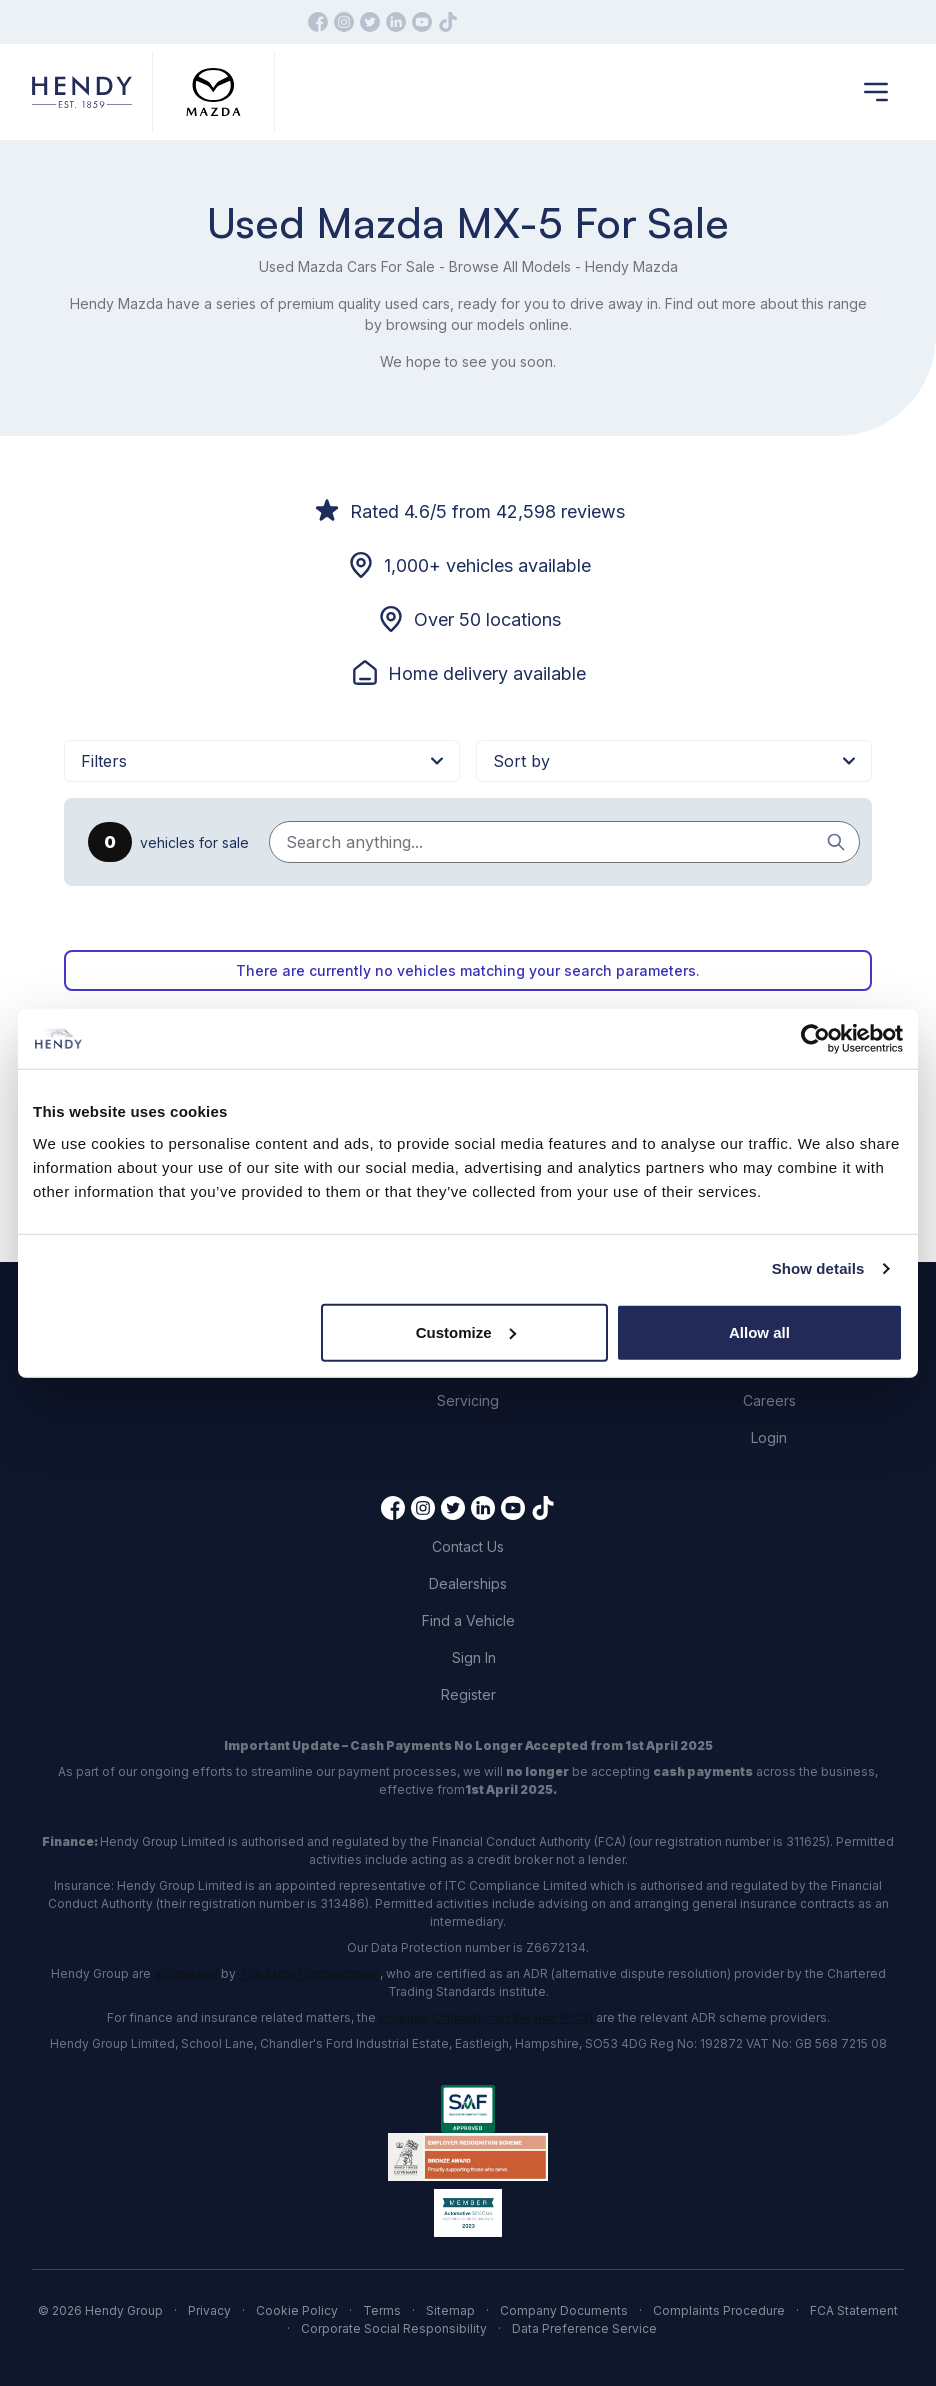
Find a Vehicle (468, 1620)
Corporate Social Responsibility (394, 2328)
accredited (186, 1973)
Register (468, 1694)
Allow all (759, 1331)
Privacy (209, 2310)
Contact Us (468, 1546)
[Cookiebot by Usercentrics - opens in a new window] (815, 1039)
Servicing (468, 1400)
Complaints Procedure (719, 2310)
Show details (818, 1268)
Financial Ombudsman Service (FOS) (486, 2017)
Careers (769, 1400)
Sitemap (450, 2310)
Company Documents (564, 2310)
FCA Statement (854, 2310)
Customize (466, 1331)
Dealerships (468, 1583)
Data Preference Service (584, 2328)
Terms (382, 2310)
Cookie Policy (297, 2310)
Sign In (474, 1657)
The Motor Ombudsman (309, 1973)
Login (769, 1437)
